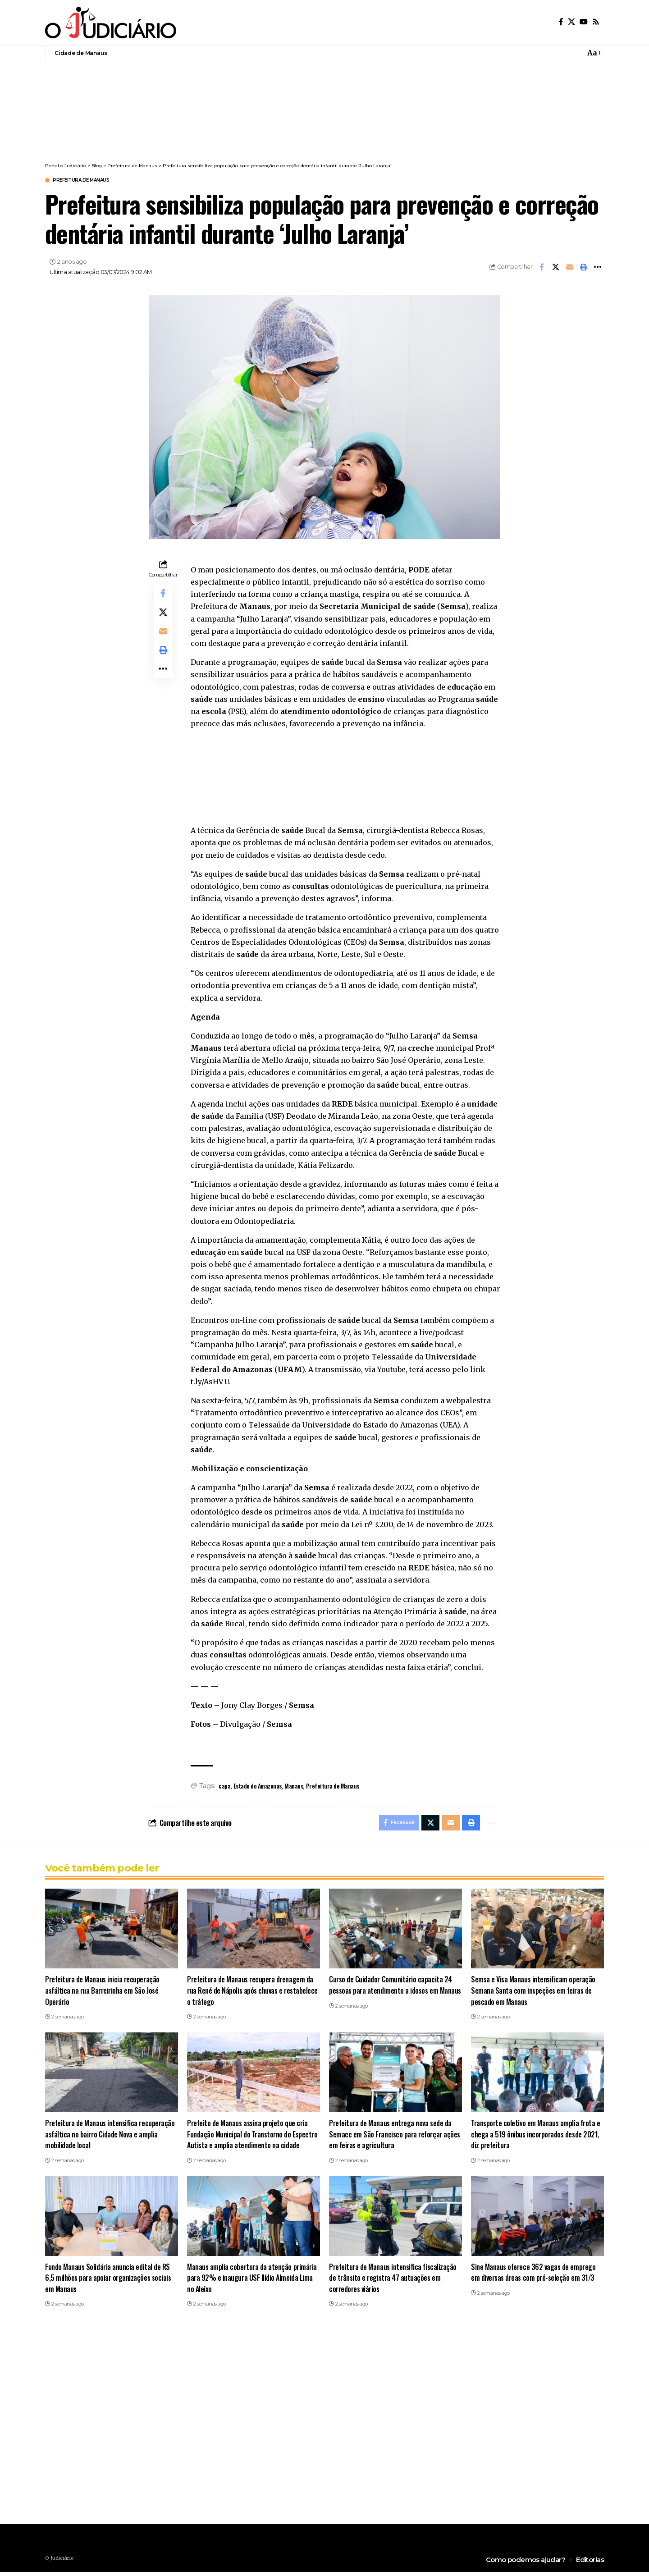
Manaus (293, 1787)
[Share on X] (555, 268)
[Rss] (596, 22)
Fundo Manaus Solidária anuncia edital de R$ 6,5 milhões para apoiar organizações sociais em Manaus (109, 2281)
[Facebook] (561, 22)
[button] (593, 53)
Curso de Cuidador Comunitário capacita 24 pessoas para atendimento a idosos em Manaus (391, 1994)
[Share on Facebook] (541, 268)
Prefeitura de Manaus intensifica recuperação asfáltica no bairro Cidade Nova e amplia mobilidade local (111, 2138)
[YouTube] (583, 22)
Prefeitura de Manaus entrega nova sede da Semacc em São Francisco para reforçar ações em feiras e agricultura (391, 2138)
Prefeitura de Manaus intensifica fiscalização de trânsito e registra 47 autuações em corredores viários (394, 2281)
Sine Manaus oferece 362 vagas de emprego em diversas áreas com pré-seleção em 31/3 (534, 2276)
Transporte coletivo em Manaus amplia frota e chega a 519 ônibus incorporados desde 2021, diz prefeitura (537, 2138)
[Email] (569, 268)
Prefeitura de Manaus (91, 181)
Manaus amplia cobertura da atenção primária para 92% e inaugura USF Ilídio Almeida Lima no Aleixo (253, 2281)
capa (224, 1787)
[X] (571, 22)
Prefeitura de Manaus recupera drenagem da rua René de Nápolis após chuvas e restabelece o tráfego (251, 1994)
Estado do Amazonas (257, 1787)
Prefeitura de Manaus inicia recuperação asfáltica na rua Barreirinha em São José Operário (103, 1994)
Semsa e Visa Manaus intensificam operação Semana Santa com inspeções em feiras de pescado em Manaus (534, 1994)
